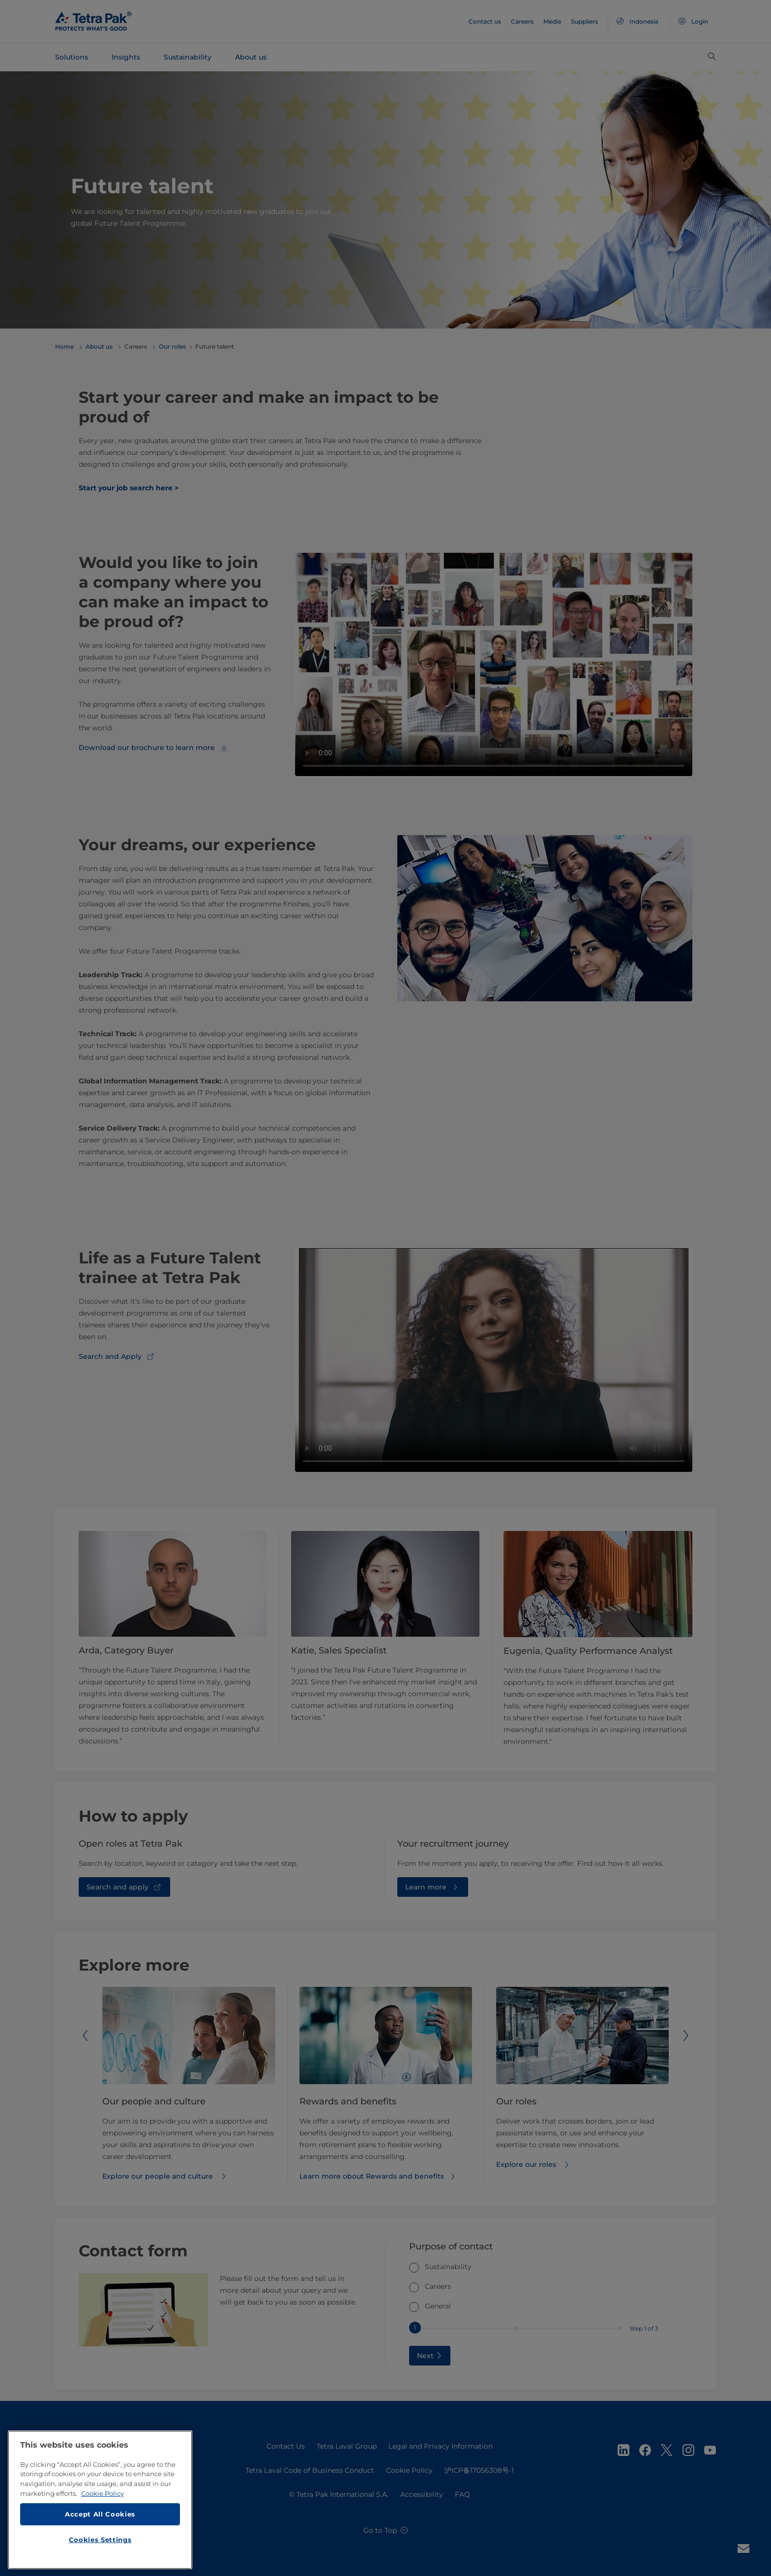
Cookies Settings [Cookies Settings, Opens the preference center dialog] (100, 2544)
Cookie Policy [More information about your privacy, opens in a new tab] (102, 2497)
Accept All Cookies (100, 2518)
